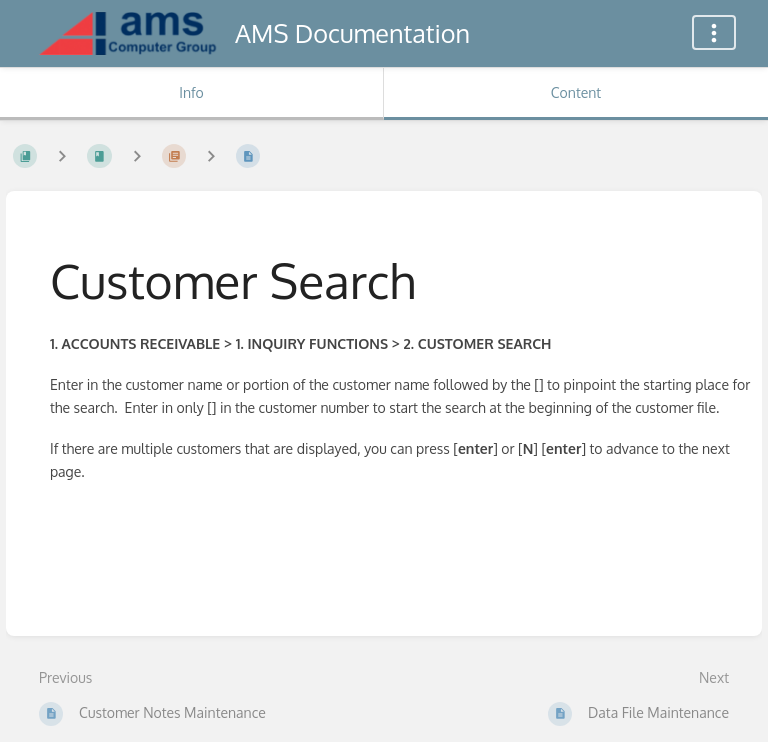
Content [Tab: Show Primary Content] (576, 92)
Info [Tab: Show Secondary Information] (191, 92)
